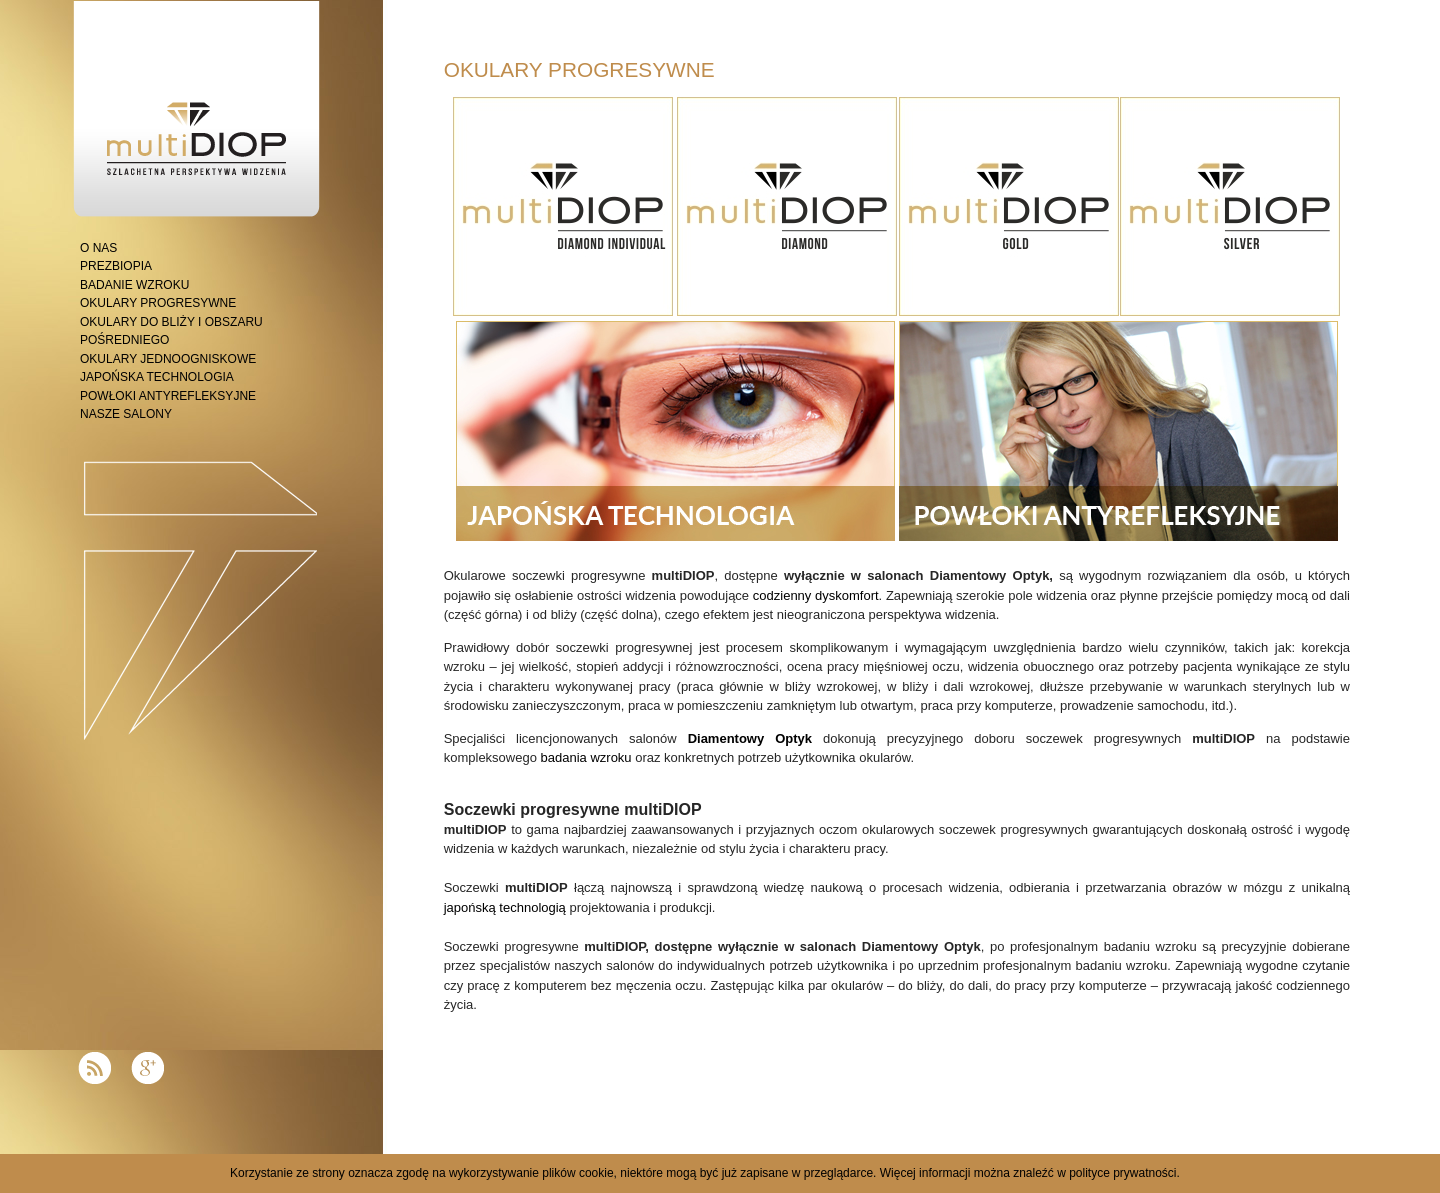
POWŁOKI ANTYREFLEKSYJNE (168, 396)
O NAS (98, 248)
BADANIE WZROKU (134, 285)
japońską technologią (505, 907)
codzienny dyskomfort (816, 595)
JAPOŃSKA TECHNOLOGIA (157, 377)
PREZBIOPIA (116, 266)
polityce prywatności (1122, 1173)
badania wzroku (586, 757)
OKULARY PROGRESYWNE (158, 303)
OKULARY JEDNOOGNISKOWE (168, 359)
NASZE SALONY (126, 414)
